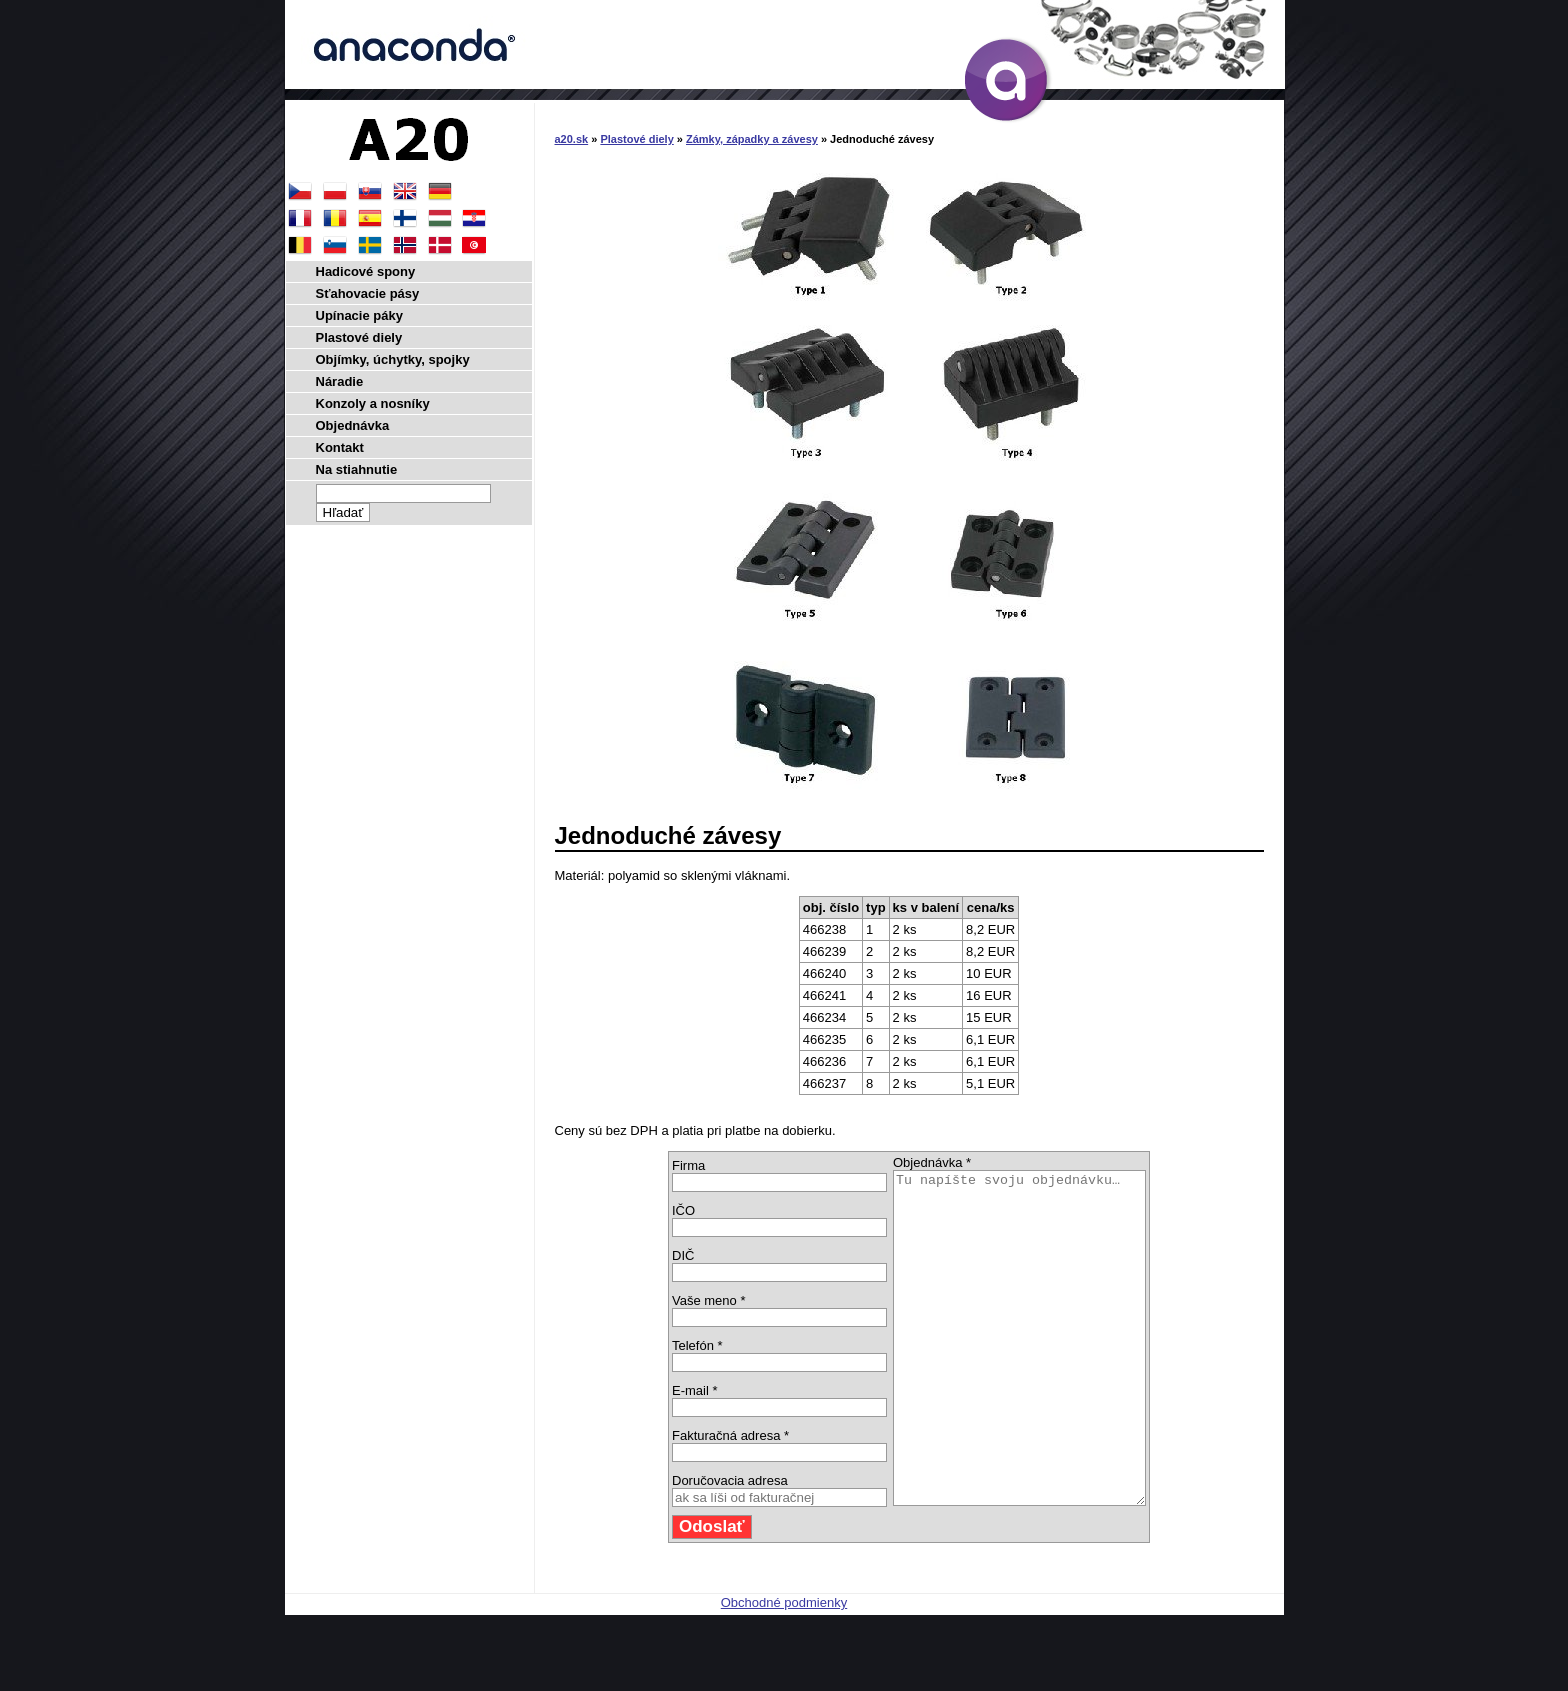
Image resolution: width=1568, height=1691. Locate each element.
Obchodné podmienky (784, 1668)
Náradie (340, 381)
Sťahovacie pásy (368, 293)
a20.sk (572, 139)
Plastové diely (636, 139)
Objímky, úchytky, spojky (393, 359)
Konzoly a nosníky (373, 403)
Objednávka (353, 425)
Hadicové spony (366, 271)
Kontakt (340, 447)
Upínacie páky (359, 315)
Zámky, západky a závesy (752, 139)
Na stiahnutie (357, 469)
